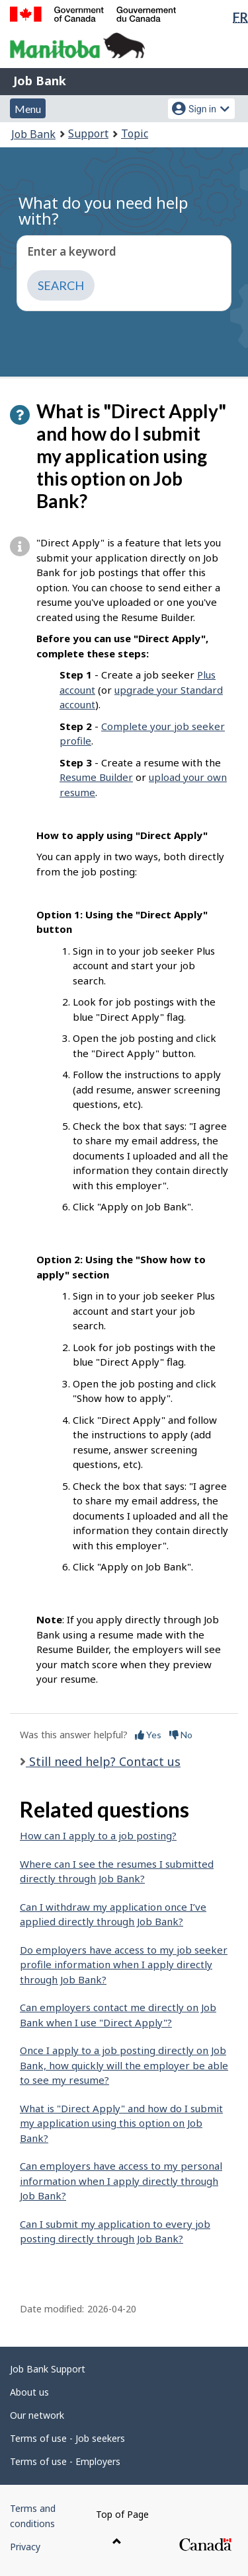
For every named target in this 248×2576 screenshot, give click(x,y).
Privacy (25, 2546)
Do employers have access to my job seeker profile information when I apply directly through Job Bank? (123, 1964)
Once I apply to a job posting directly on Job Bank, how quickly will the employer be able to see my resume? (124, 2064)
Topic (134, 133)
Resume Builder (96, 777)
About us (29, 2392)
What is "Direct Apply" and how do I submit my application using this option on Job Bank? (121, 2123)
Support (88, 133)
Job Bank (39, 81)
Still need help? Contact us (103, 1761)
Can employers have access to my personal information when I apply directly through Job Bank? (121, 2180)
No (180, 1734)
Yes (148, 1734)
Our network (37, 2415)
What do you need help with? (103, 210)
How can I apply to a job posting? (98, 1835)
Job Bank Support (47, 2369)
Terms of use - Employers (65, 2461)
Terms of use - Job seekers (67, 2438)
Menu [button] (28, 108)
